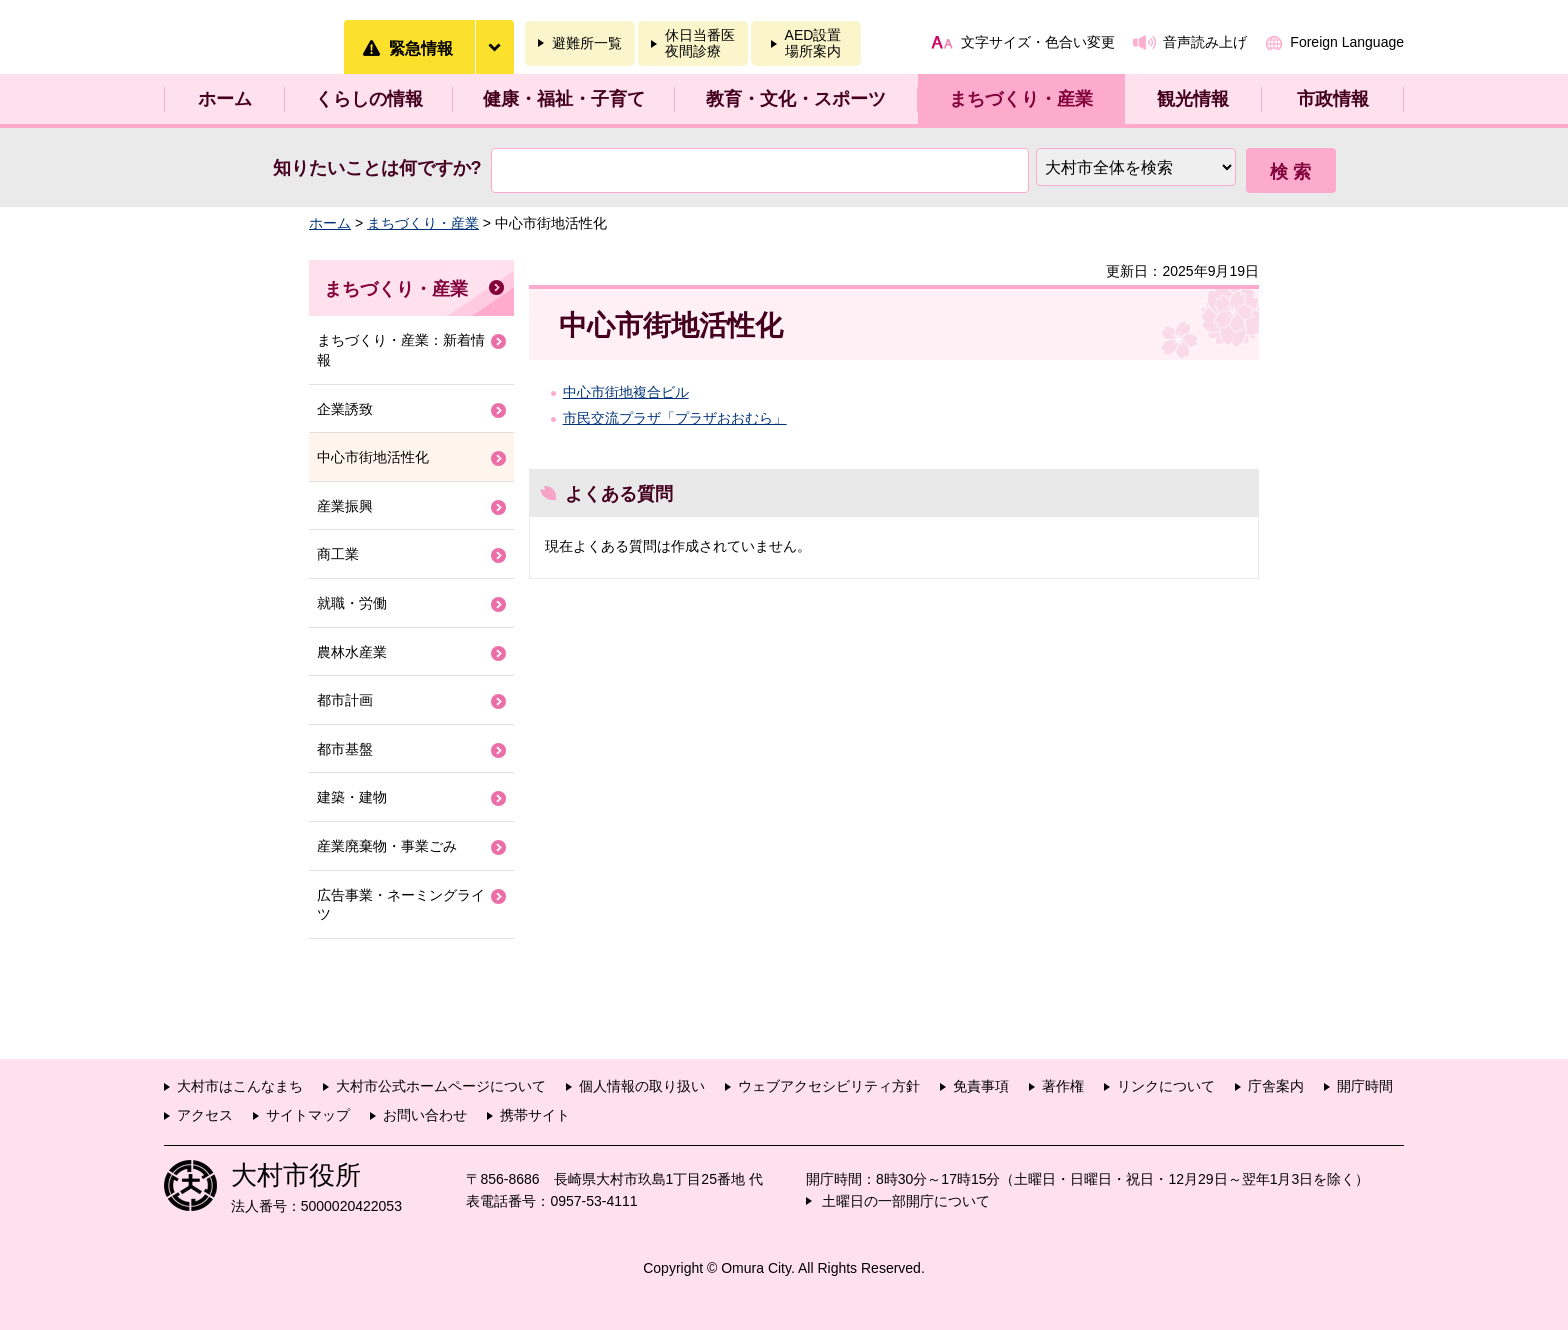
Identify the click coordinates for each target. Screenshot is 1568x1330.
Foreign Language (1347, 42)
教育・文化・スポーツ (796, 99)
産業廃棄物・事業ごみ (387, 846)
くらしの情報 (369, 99)
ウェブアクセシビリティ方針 (829, 1086)
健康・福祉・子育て (564, 99)
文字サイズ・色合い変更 (1038, 42)
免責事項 (981, 1086)
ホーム (225, 99)
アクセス (205, 1115)
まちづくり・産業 (1021, 99)
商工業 (338, 554)
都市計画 (345, 700)
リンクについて (1166, 1086)
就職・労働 (352, 603)
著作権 (1063, 1086)
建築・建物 (352, 797)
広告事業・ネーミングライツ (401, 905)
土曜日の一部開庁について (906, 1201)
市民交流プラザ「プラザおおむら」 (675, 418)
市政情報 (1333, 99)
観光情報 (1193, 99)
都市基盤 (345, 749)
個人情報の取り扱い (642, 1086)
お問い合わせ (425, 1115)
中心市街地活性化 (373, 457)
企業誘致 (345, 409)
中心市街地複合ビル (626, 392)
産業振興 (345, 506)
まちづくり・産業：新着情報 (401, 350)
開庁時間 (1365, 1086)
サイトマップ (308, 1115)
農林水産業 (352, 652)
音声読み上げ (1205, 42)
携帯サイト (535, 1115)
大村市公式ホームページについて (441, 1086)
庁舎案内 (1276, 1086)
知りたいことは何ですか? (377, 168)
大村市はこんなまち (240, 1086)
